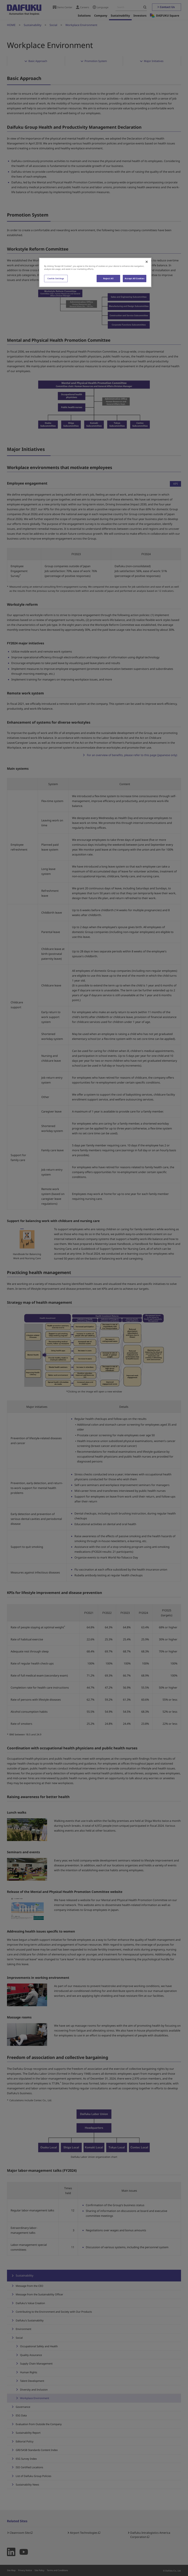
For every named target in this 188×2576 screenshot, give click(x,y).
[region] (95, 272)
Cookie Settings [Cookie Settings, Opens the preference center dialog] (55, 278)
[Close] (147, 262)
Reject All (108, 278)
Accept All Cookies (134, 278)
